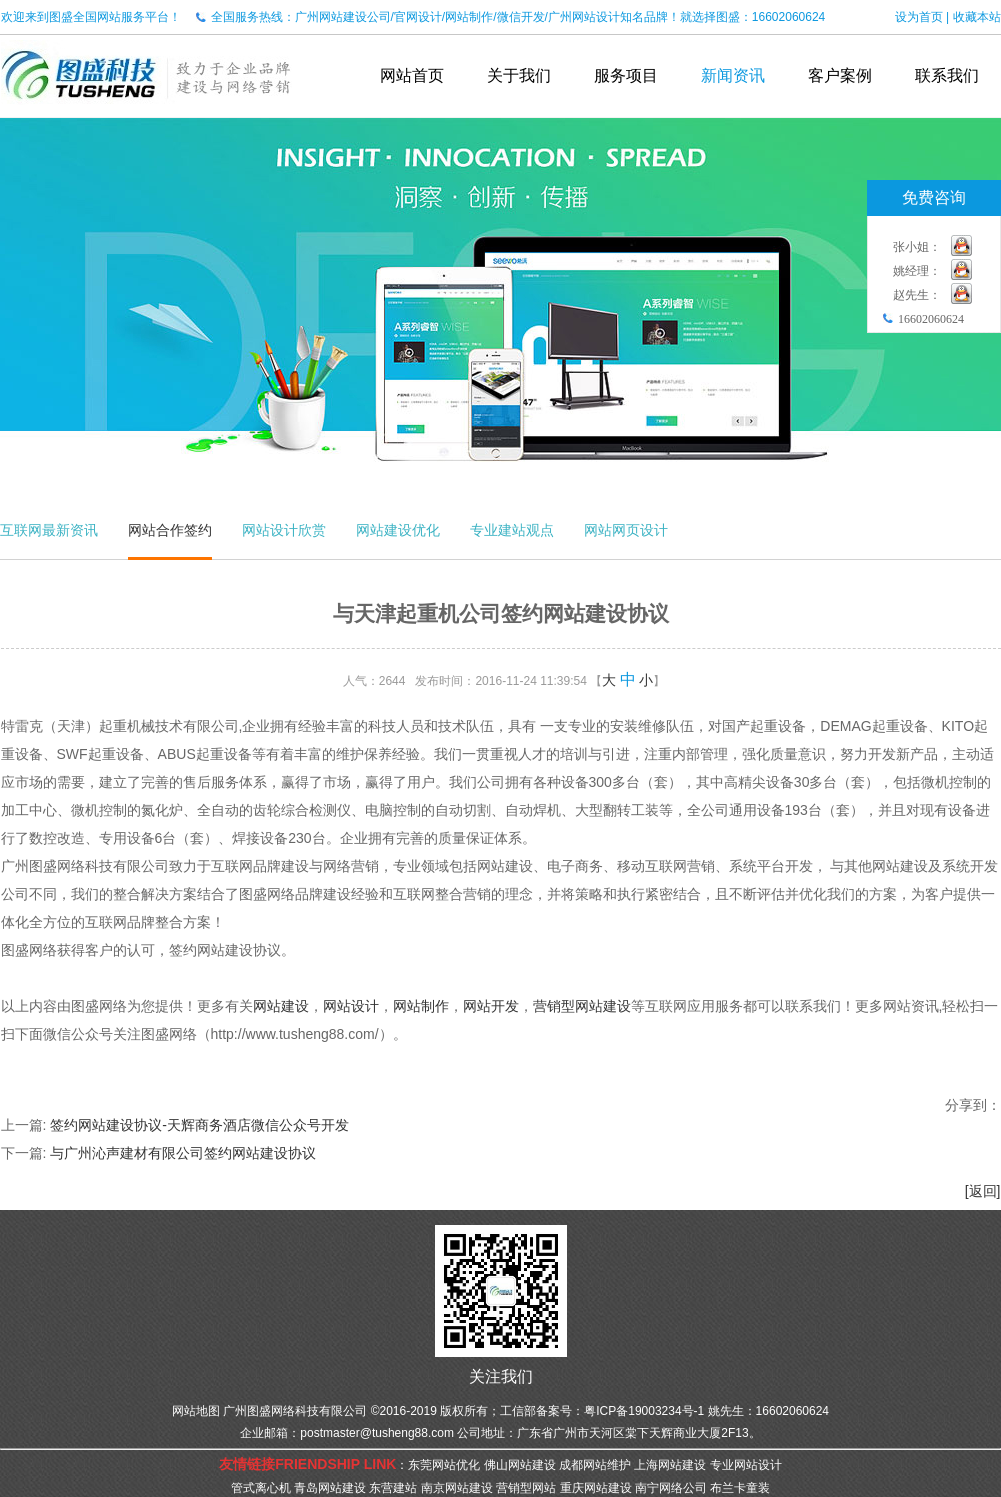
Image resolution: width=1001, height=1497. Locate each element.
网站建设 (281, 1006)
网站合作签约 (170, 530)
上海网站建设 (670, 1465)
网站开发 (491, 1006)
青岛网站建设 (330, 1488)
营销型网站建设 (582, 1006)
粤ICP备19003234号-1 (644, 1411)
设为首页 (919, 17)
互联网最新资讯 (49, 530)
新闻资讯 (733, 75)
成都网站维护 (595, 1465)
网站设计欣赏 (284, 530)
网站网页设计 (626, 530)
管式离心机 (261, 1488)
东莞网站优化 (444, 1465)
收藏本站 (977, 17)
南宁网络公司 (671, 1488)
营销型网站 (526, 1488)
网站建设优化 (398, 530)
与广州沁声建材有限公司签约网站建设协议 (183, 1153)
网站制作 (421, 1006)
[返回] (983, 1191)
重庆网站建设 (596, 1488)
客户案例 (840, 75)
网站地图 (196, 1411)
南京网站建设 (457, 1488)
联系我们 (947, 75)
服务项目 (626, 75)
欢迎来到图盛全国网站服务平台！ (91, 17)
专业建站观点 (512, 530)
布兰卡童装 (740, 1488)
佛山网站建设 (520, 1465)
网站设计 (351, 1006)
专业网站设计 (746, 1465)
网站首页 (412, 75)
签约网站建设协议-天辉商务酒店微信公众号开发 (199, 1125)
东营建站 (393, 1488)
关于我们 (519, 75)
